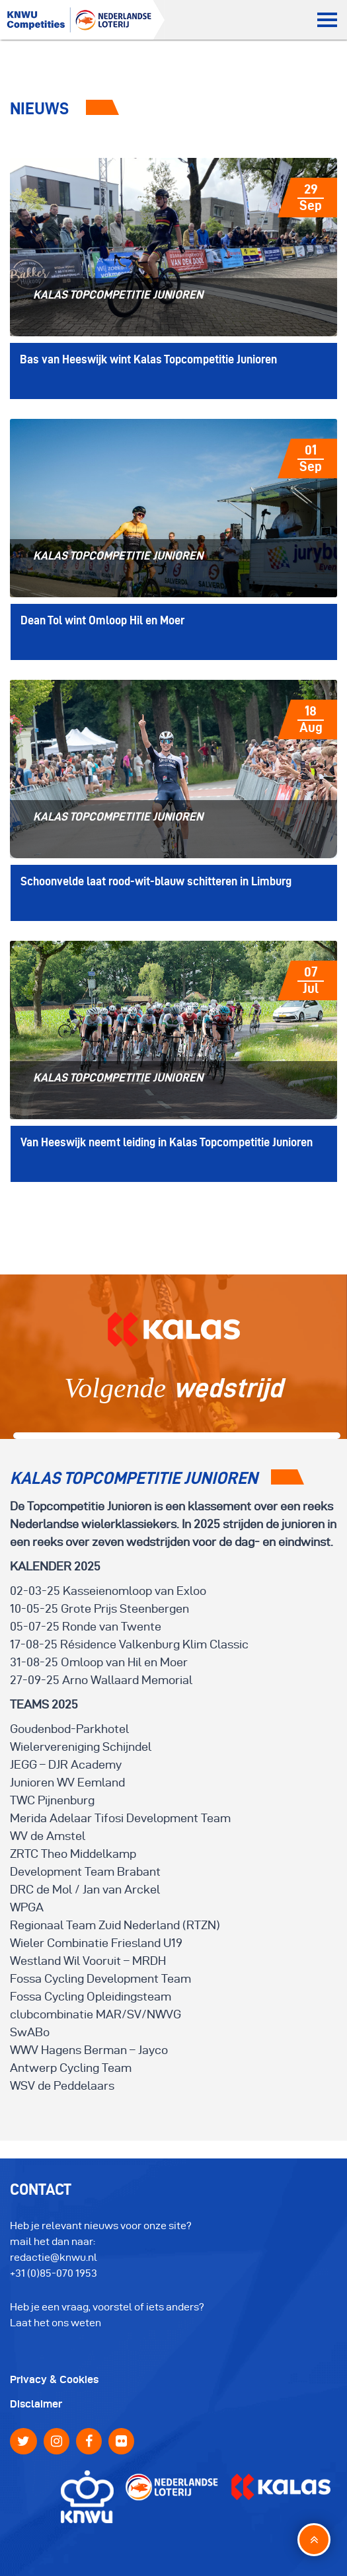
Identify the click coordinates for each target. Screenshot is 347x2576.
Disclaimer (36, 2404)
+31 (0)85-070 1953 (53, 2273)
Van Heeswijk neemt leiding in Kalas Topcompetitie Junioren (166, 1142)
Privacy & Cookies (54, 2379)
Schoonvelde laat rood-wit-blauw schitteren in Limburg (155, 881)
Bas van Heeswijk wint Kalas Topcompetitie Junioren (148, 359)
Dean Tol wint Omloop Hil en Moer (102, 620)
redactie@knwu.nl (53, 2257)
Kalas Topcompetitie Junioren (118, 294)
